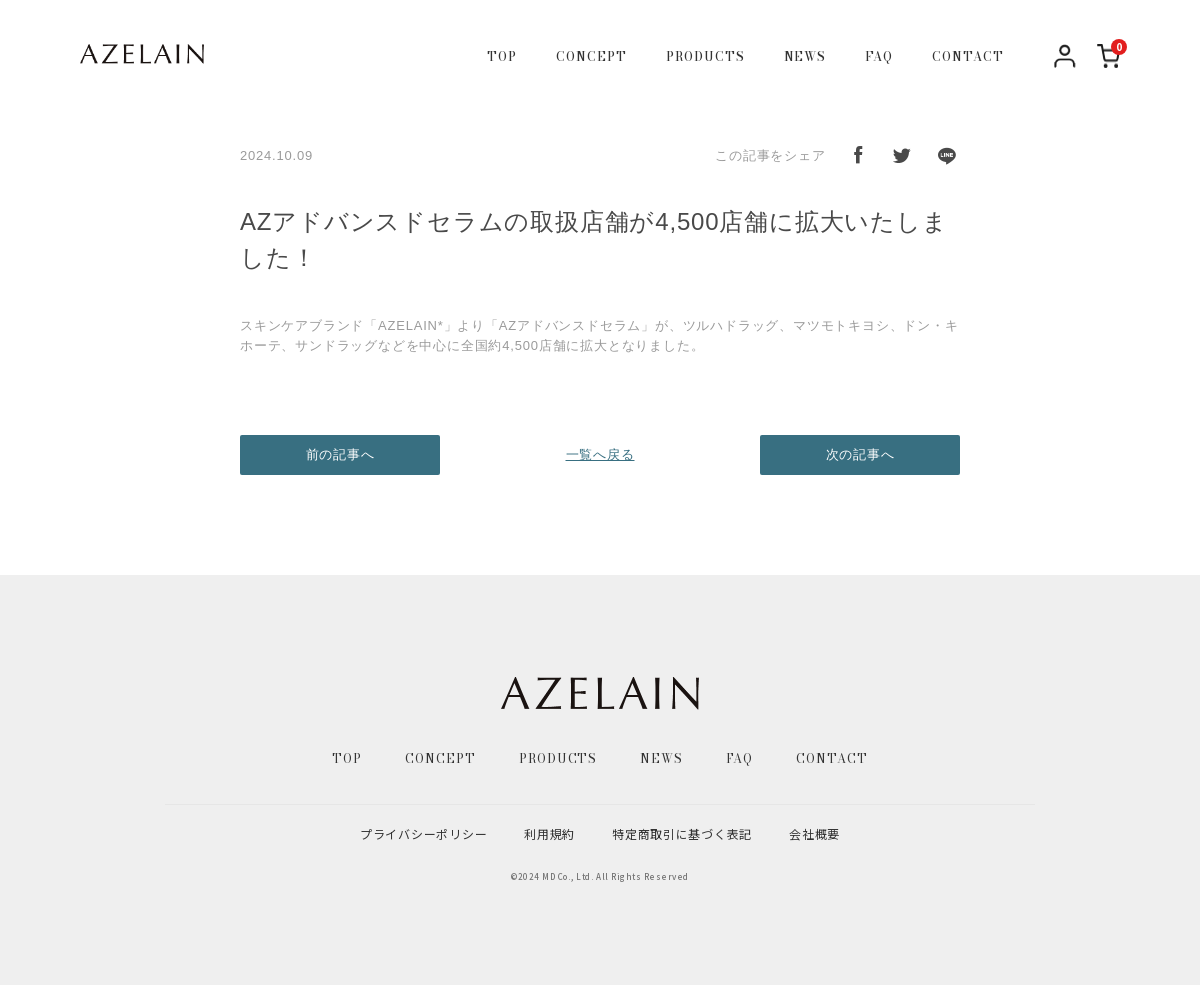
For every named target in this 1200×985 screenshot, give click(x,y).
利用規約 (549, 833)
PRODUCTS (705, 57)
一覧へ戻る (600, 454)
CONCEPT (591, 57)
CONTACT (968, 57)
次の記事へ (860, 454)
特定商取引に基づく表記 (682, 833)
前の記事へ (340, 454)
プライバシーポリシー (423, 833)
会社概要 (814, 833)
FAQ (879, 57)
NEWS (805, 57)
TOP (502, 57)
